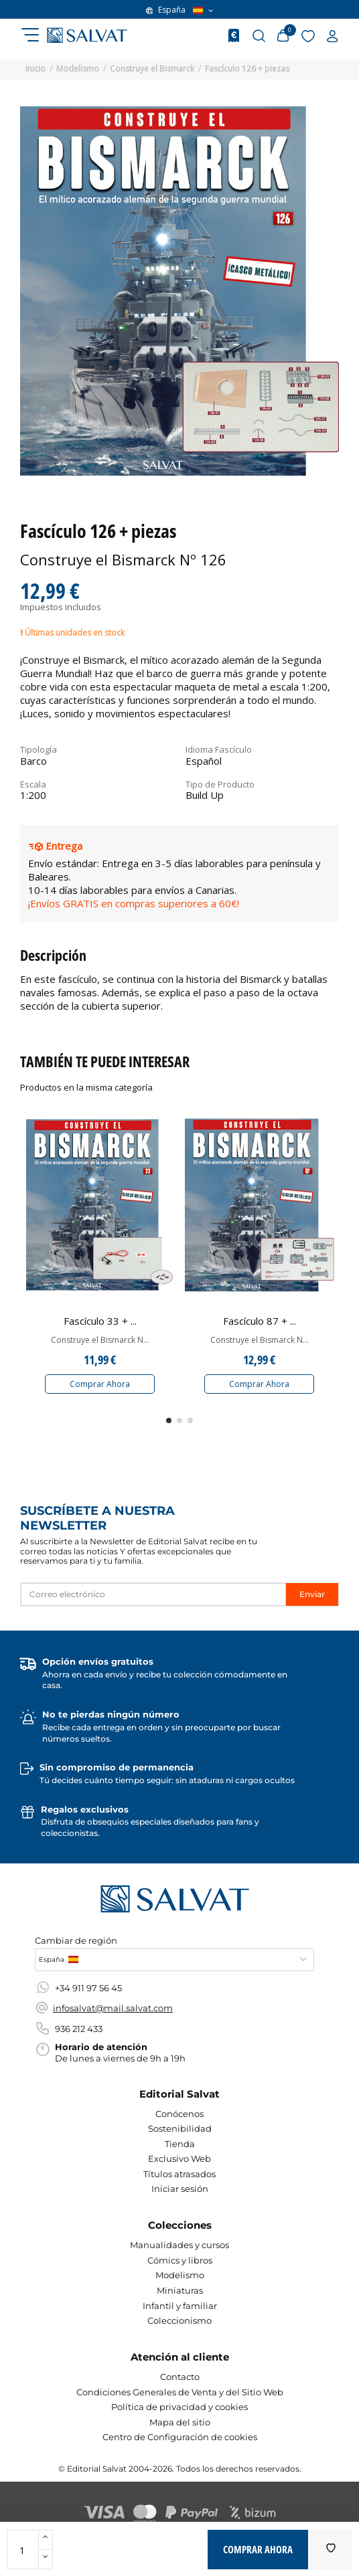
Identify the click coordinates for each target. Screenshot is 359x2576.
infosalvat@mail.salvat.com (113, 2008)
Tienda (180, 2143)
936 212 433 (78, 2028)
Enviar (312, 1594)
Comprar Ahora (100, 1384)
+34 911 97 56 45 (88, 1988)
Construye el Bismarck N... (100, 1340)
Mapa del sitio (179, 2422)
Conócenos (179, 2113)
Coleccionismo (179, 2320)
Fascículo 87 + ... (259, 1320)
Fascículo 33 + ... (100, 1320)
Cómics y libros (179, 2260)
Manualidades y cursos (179, 2244)
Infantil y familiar (180, 2305)
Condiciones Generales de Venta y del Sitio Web (179, 2392)
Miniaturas (180, 2290)
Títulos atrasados (179, 2174)
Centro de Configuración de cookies (179, 2436)
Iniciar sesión (179, 2188)
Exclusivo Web (179, 2158)
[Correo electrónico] (153, 1594)
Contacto (180, 2376)
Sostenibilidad (180, 2128)
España (180, 10)
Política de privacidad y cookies (179, 2406)
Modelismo (179, 2275)
